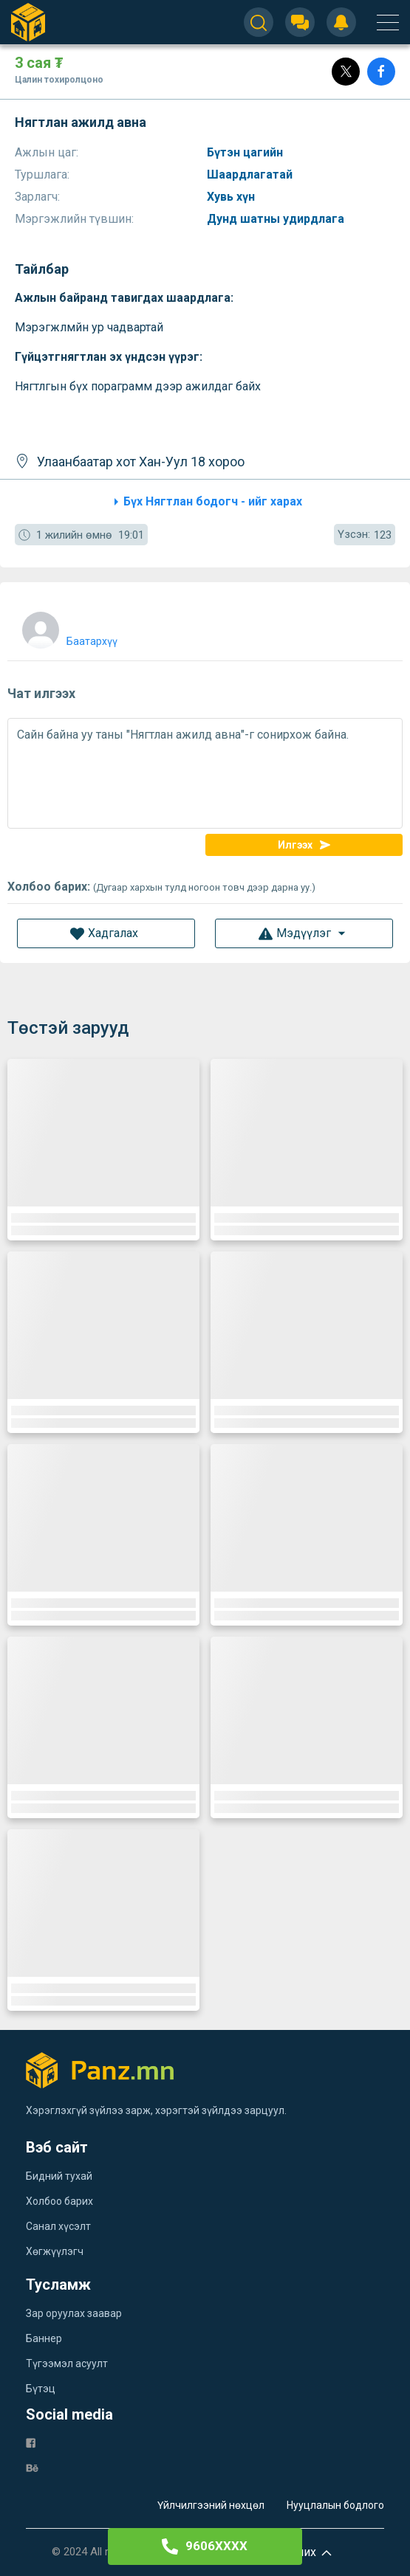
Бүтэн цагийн (246, 152)
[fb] (30, 2442)
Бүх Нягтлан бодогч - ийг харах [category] (205, 501)
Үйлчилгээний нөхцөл (210, 2505)
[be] (32, 2467)
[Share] (381, 72)
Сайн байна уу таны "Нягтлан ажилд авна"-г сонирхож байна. (205, 773)
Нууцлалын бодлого (335, 2505)
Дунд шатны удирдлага (277, 219)
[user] (68, 627)
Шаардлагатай (251, 175)
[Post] (346, 72)
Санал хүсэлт (58, 2226)
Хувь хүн (232, 197)
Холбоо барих (59, 2201)
